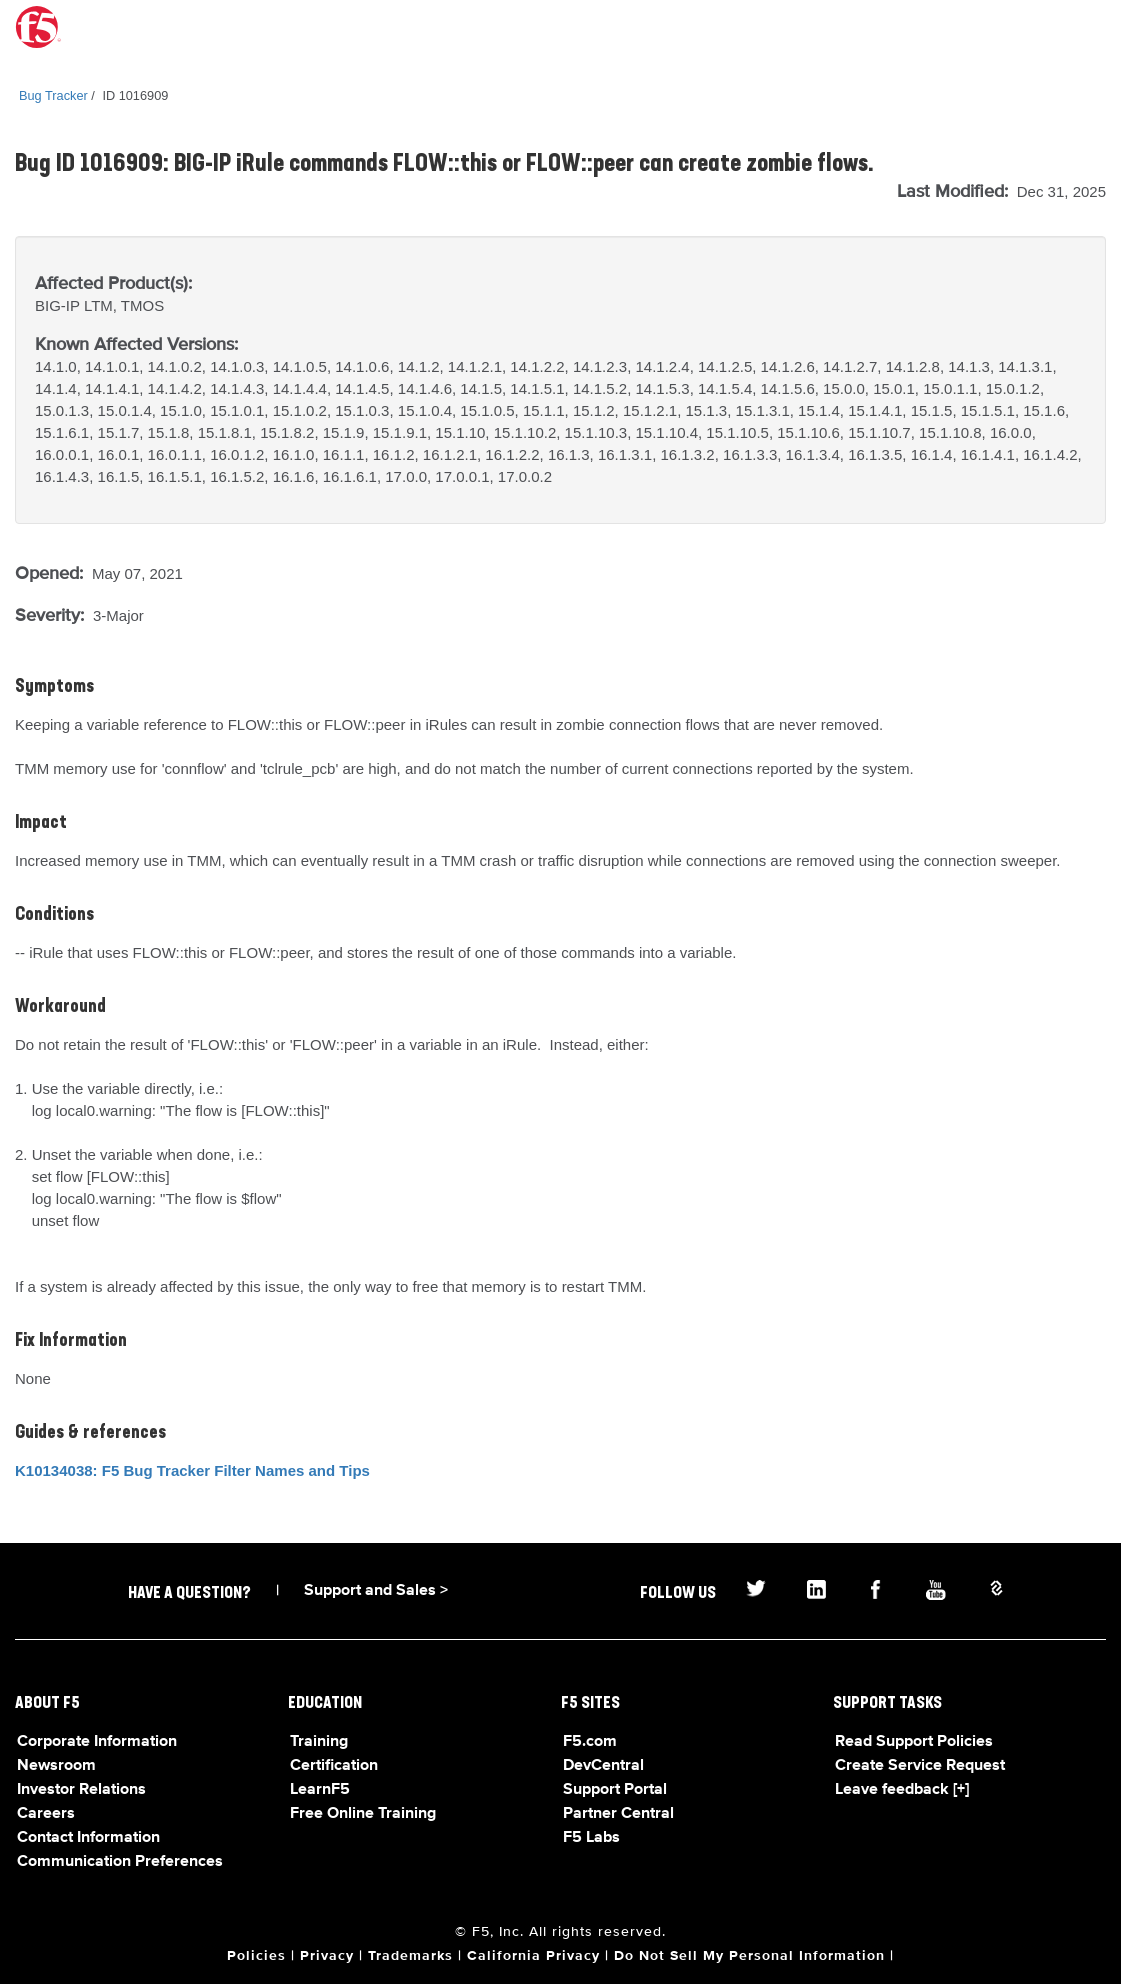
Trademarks (410, 1956)
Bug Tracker (53, 95)
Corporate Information (97, 1742)
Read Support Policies (914, 1742)
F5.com (590, 1742)
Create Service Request (920, 1766)
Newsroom (56, 1766)
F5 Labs (591, 1838)
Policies (256, 1956)
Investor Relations (81, 1790)
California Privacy (533, 1956)
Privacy (327, 1956)
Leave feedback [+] (902, 1790)
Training (319, 1742)
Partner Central (618, 1814)
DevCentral (603, 1766)
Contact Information (88, 1838)
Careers (46, 1814)
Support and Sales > (376, 1591)
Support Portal (615, 1790)
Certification (334, 1766)
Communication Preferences (120, 1862)
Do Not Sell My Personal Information (749, 1956)
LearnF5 (320, 1790)
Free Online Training (363, 1814)
